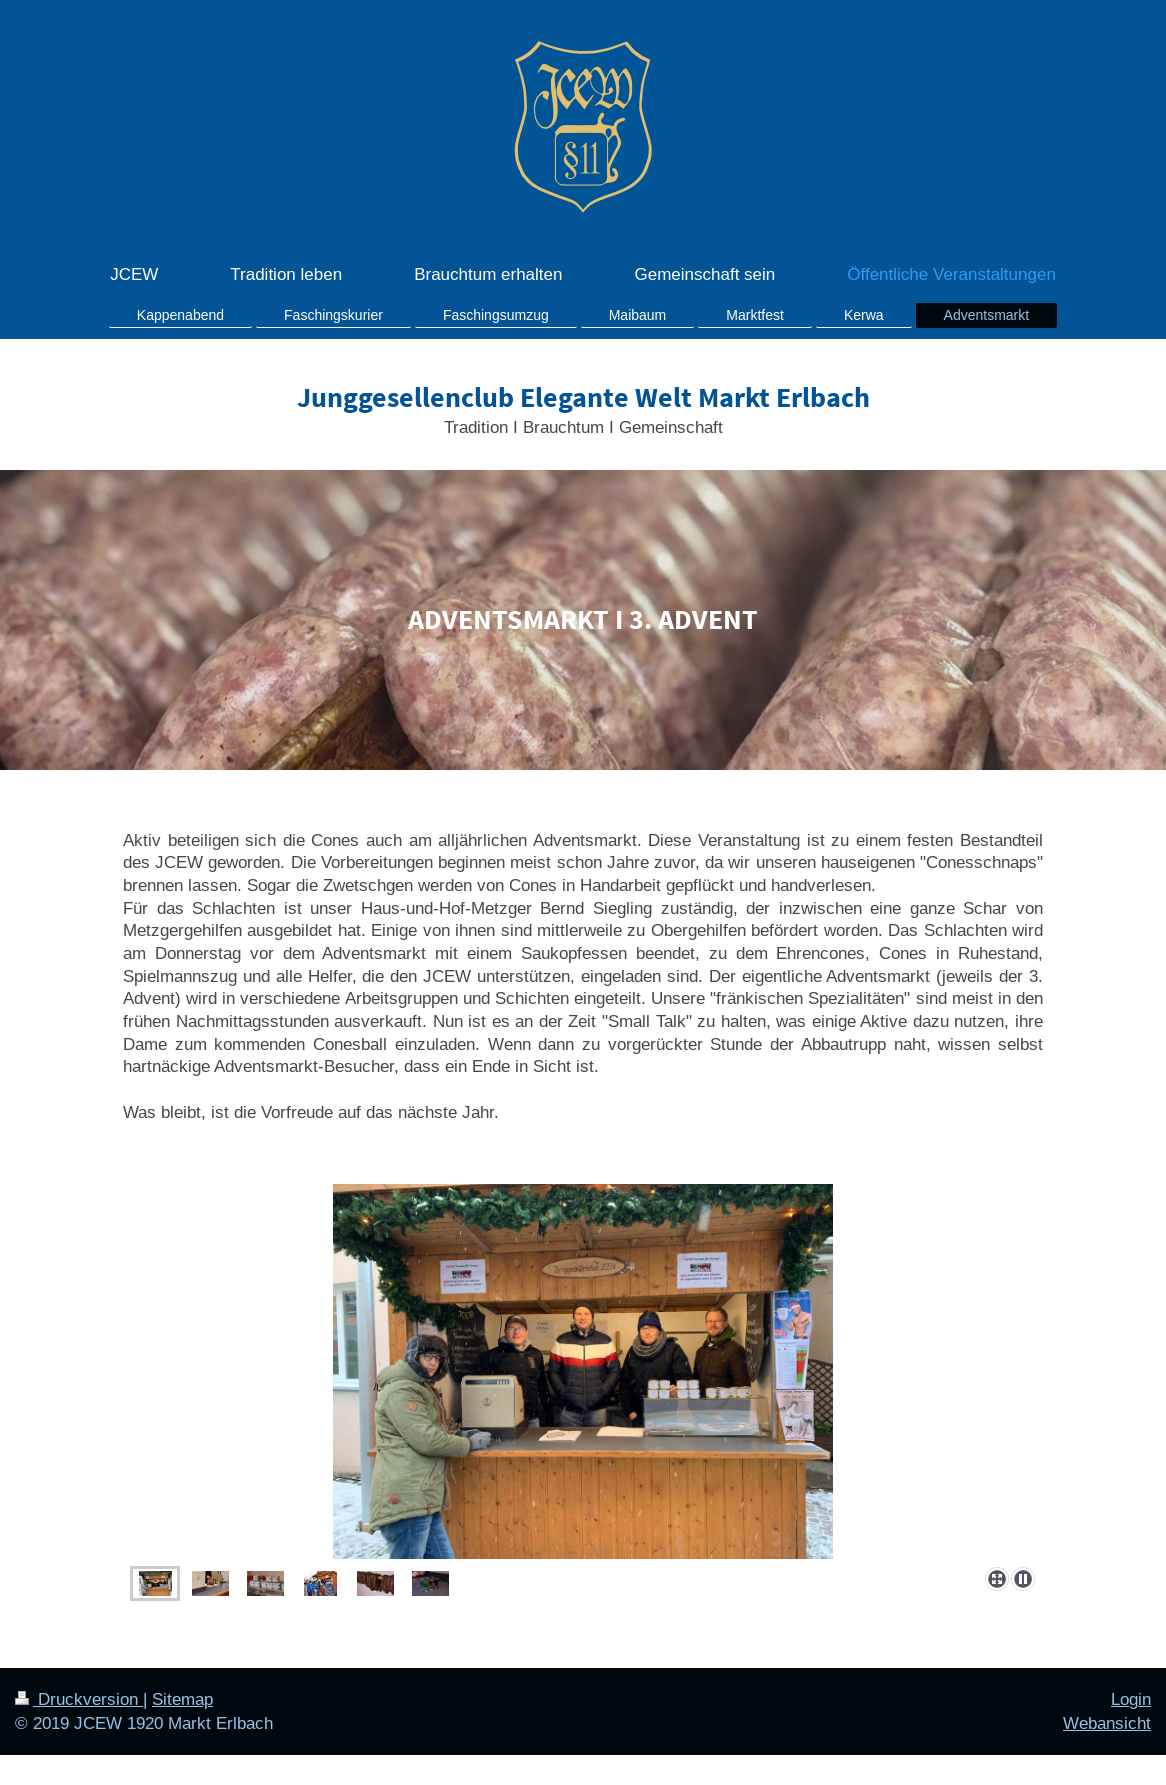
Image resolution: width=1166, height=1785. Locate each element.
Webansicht (1107, 1723)
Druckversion (79, 1699)
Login (1131, 1699)
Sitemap (182, 1699)
